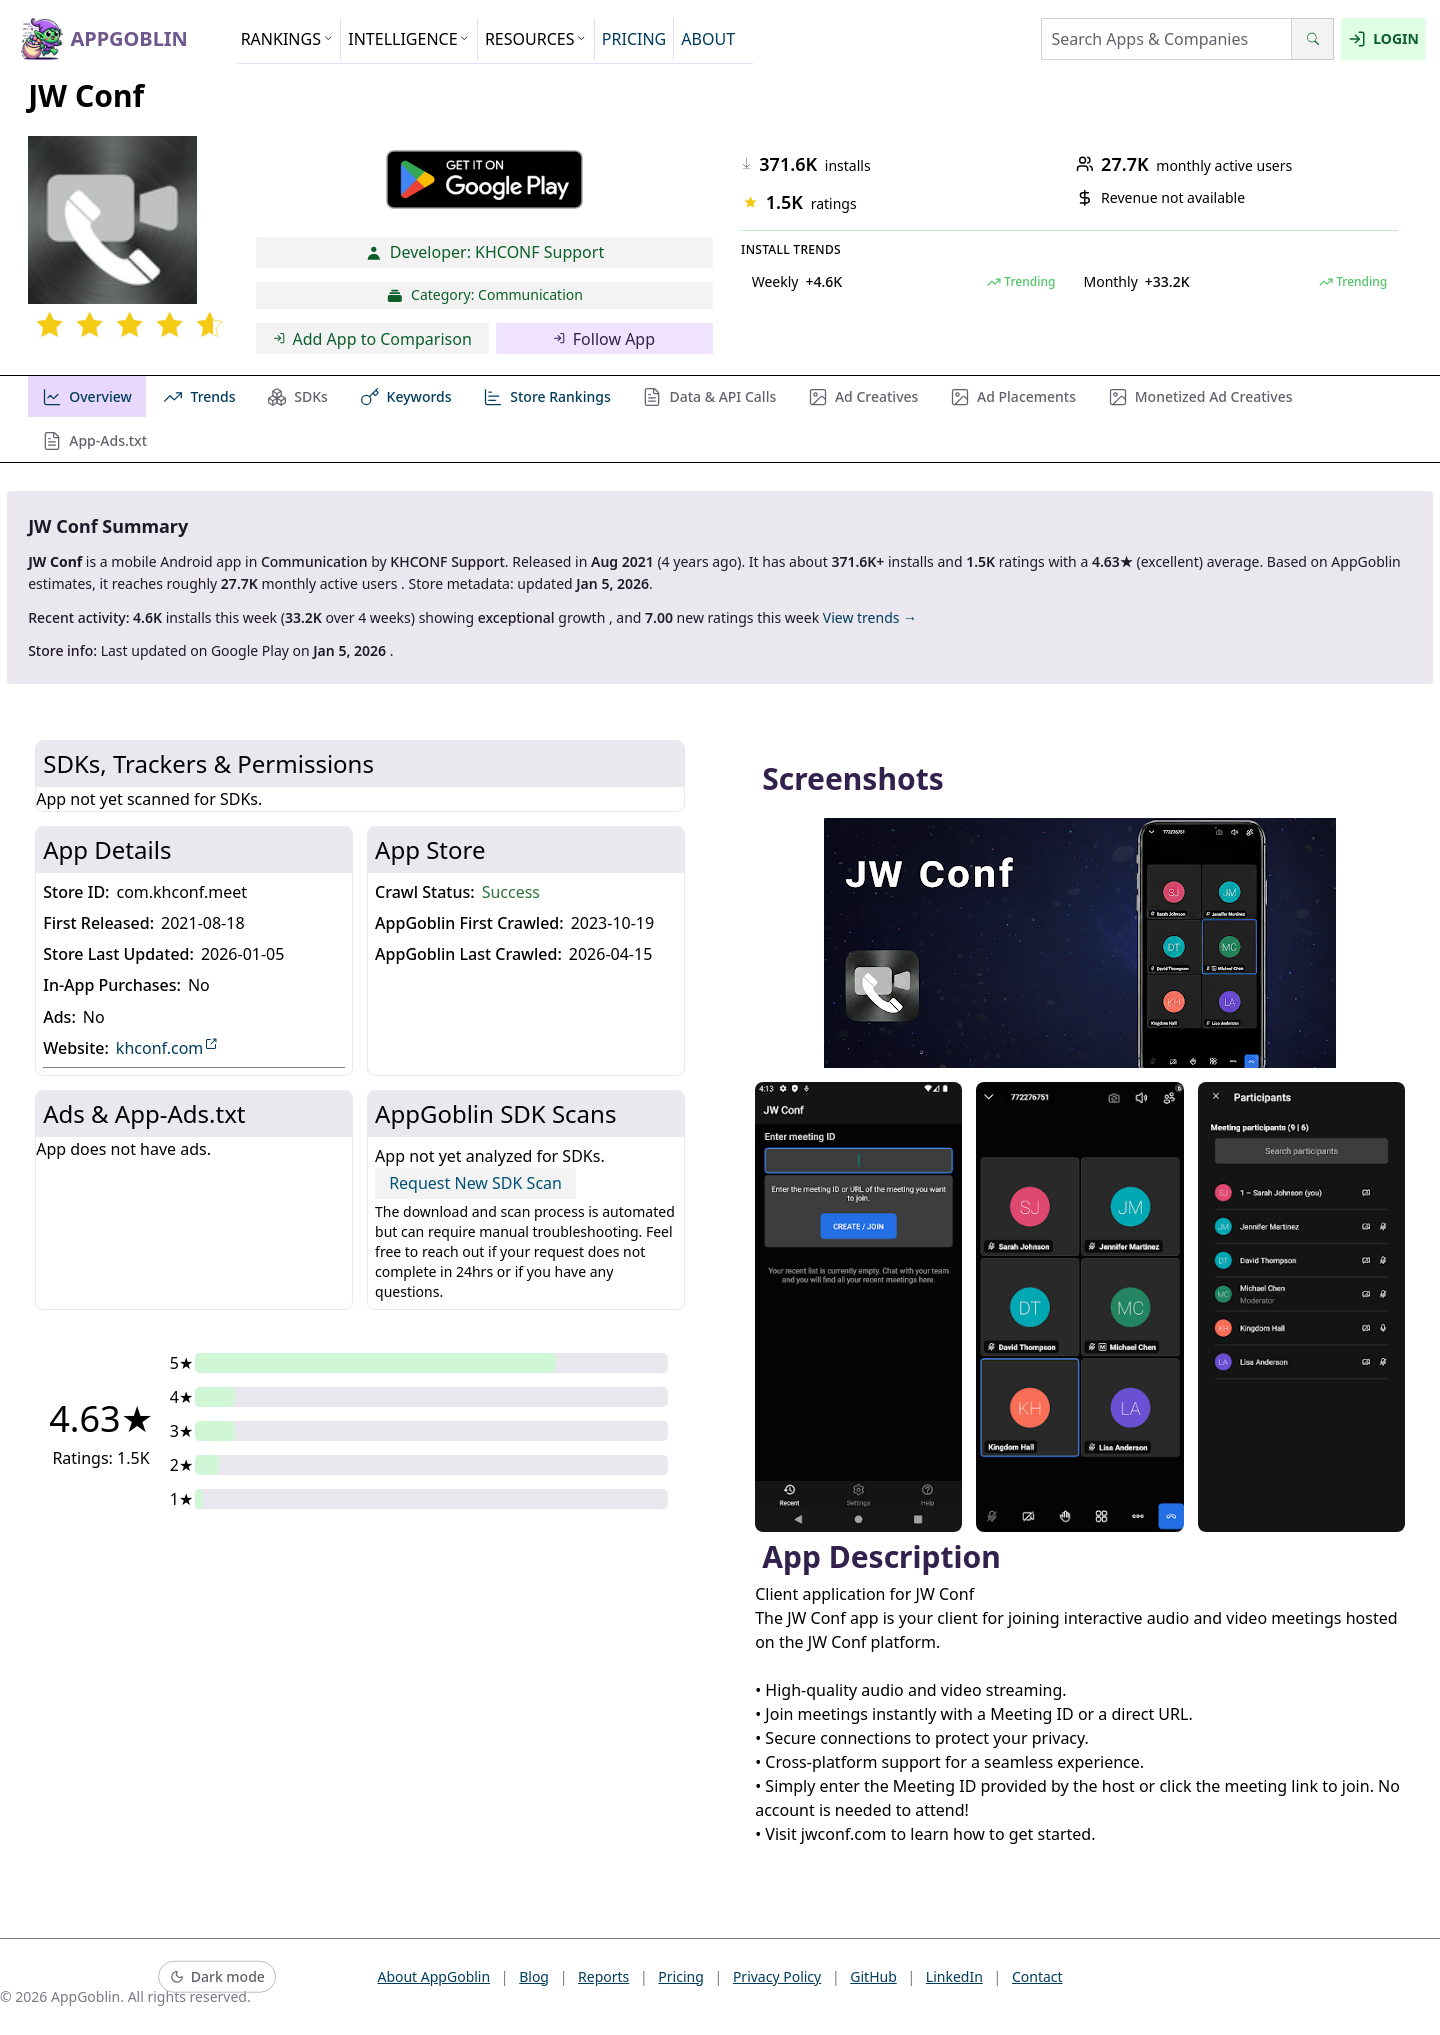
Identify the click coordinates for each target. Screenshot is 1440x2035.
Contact (1037, 1976)
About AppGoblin (433, 1976)
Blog (534, 1976)
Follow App (604, 339)
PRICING (634, 39)
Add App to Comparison (372, 339)
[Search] (1312, 39)
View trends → (870, 617)
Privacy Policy (777, 1976)
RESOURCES (536, 39)
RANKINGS (287, 39)
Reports (603, 1976)
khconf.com (167, 1047)
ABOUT (708, 39)
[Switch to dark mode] (217, 1977)
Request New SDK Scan (475, 1183)
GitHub (873, 1976)
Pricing (680, 1976)
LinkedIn (954, 1976)
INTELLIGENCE (409, 39)
